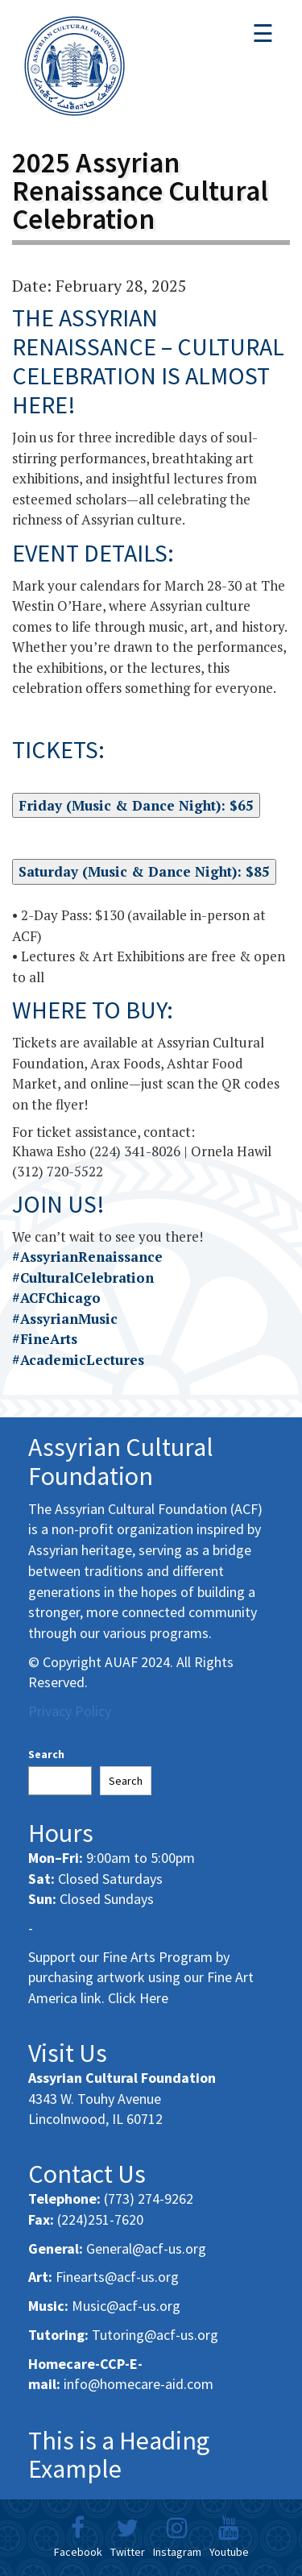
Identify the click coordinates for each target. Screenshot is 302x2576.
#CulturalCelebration (83, 1277)
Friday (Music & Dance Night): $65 (136, 805)
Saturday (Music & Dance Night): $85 (144, 871)
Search (46, 1754)
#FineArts (44, 1338)
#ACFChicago (56, 1297)
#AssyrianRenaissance (87, 1256)
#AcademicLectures (78, 1359)
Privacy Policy (69, 1711)
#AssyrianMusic (65, 1318)
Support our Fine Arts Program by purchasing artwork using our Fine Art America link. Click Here (141, 1977)
